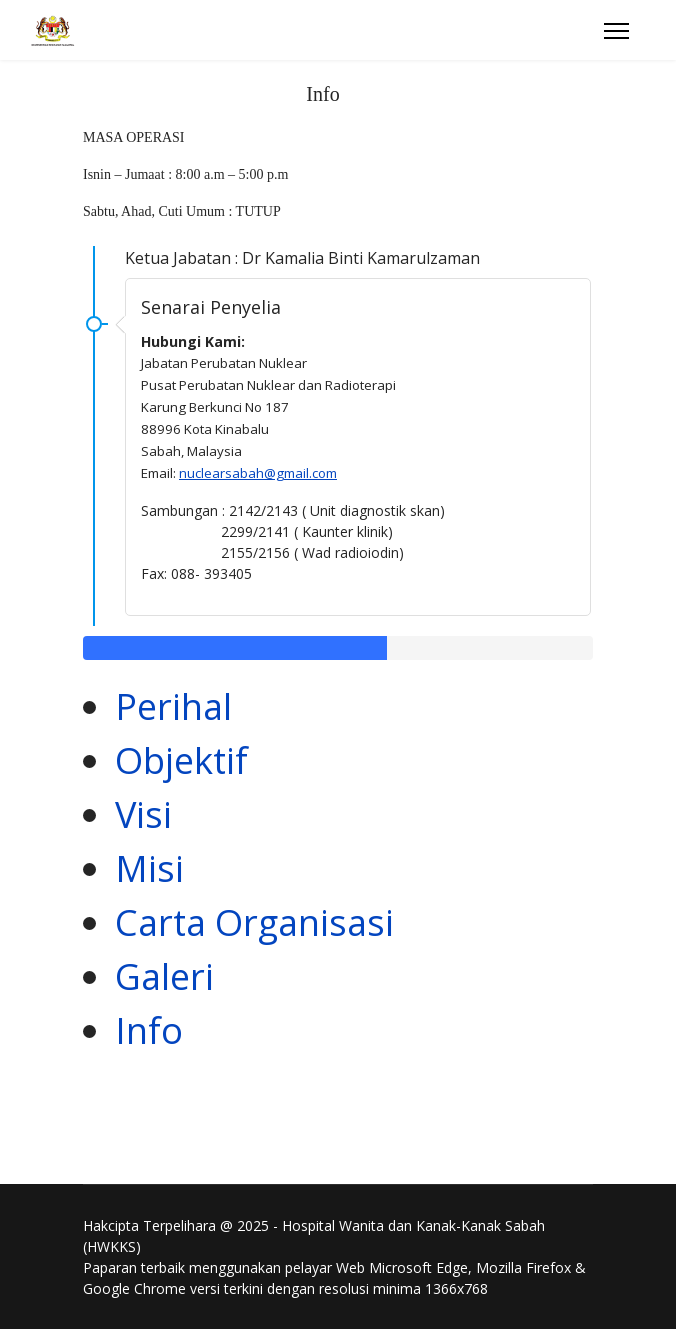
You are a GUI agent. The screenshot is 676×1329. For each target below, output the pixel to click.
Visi (143, 814)
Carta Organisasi (254, 922)
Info (149, 1030)
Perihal (173, 706)
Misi (149, 868)
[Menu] (616, 31)
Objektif (181, 760)
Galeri (164, 976)
